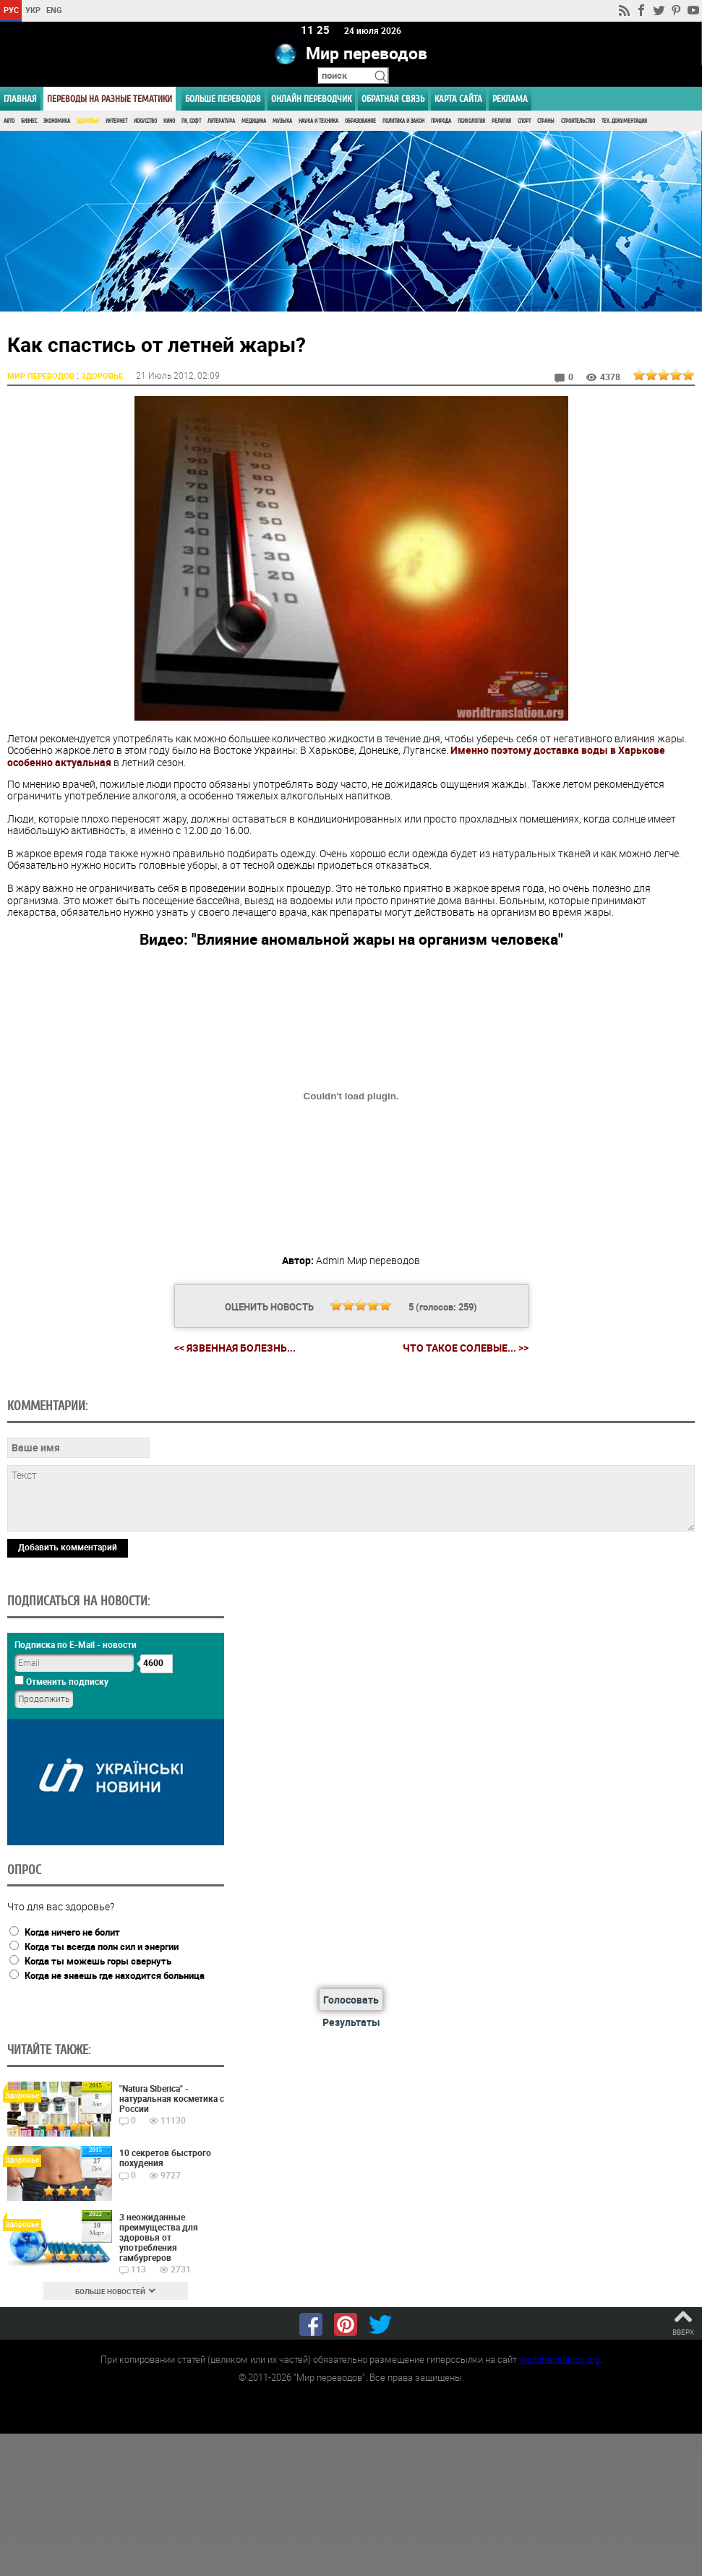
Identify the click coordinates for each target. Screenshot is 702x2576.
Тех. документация (624, 121)
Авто (9, 121)
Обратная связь (392, 98)
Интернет (116, 121)
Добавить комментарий (67, 1547)
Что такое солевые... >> (465, 1348)
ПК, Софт (191, 121)
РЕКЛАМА (510, 98)
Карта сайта (458, 98)
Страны (546, 121)
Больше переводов (223, 98)
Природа (441, 121)
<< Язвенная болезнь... (235, 1347)
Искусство (145, 121)
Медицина (253, 121)
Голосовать (351, 1999)
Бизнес (29, 121)
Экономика (56, 121)
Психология (471, 121)
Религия (501, 121)
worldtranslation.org (559, 2359)
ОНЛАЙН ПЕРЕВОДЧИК (311, 98)
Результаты (351, 2022)
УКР (32, 9)
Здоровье (88, 121)
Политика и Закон (403, 121)
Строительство (578, 121)
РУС (11, 9)
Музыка (282, 121)
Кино (169, 121)
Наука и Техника (318, 121)
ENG (54, 9)
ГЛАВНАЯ (20, 98)
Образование (360, 121)
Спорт (524, 121)
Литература (221, 121)
